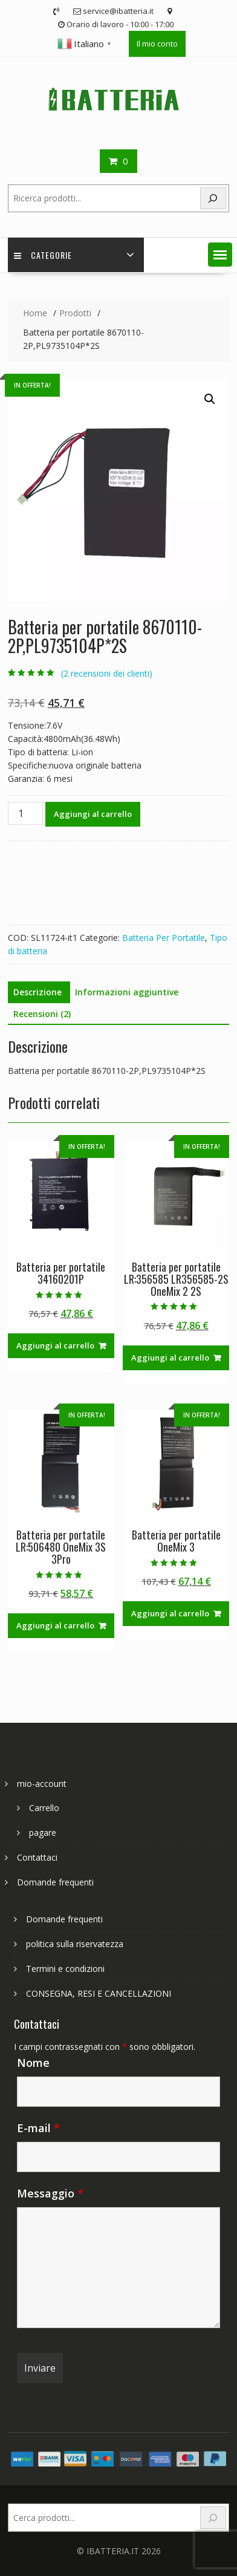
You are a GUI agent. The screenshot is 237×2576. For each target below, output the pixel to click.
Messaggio (50, 2193)
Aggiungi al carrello (93, 813)
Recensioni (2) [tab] (42, 1014)
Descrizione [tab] (37, 992)
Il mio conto (157, 43)
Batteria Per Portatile (163, 937)
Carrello (44, 1807)
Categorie (43, 255)
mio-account (42, 1783)
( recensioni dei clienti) (106, 673)
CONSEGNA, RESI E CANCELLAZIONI (98, 1993)
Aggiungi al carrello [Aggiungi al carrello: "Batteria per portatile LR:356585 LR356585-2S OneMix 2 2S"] (170, 1357)
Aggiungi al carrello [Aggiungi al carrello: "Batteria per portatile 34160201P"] (55, 1345)
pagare (42, 1832)
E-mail (38, 2128)
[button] (220, 254)
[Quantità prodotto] (25, 813)
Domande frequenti (55, 1882)
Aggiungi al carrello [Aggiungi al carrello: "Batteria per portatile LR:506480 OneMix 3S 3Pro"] (55, 1625)
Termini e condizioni (65, 1968)
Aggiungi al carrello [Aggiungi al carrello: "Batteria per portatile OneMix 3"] (170, 1613)
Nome (33, 2062)
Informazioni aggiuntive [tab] (126, 992)
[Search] (213, 198)
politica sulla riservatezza (74, 1944)
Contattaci (37, 1857)
